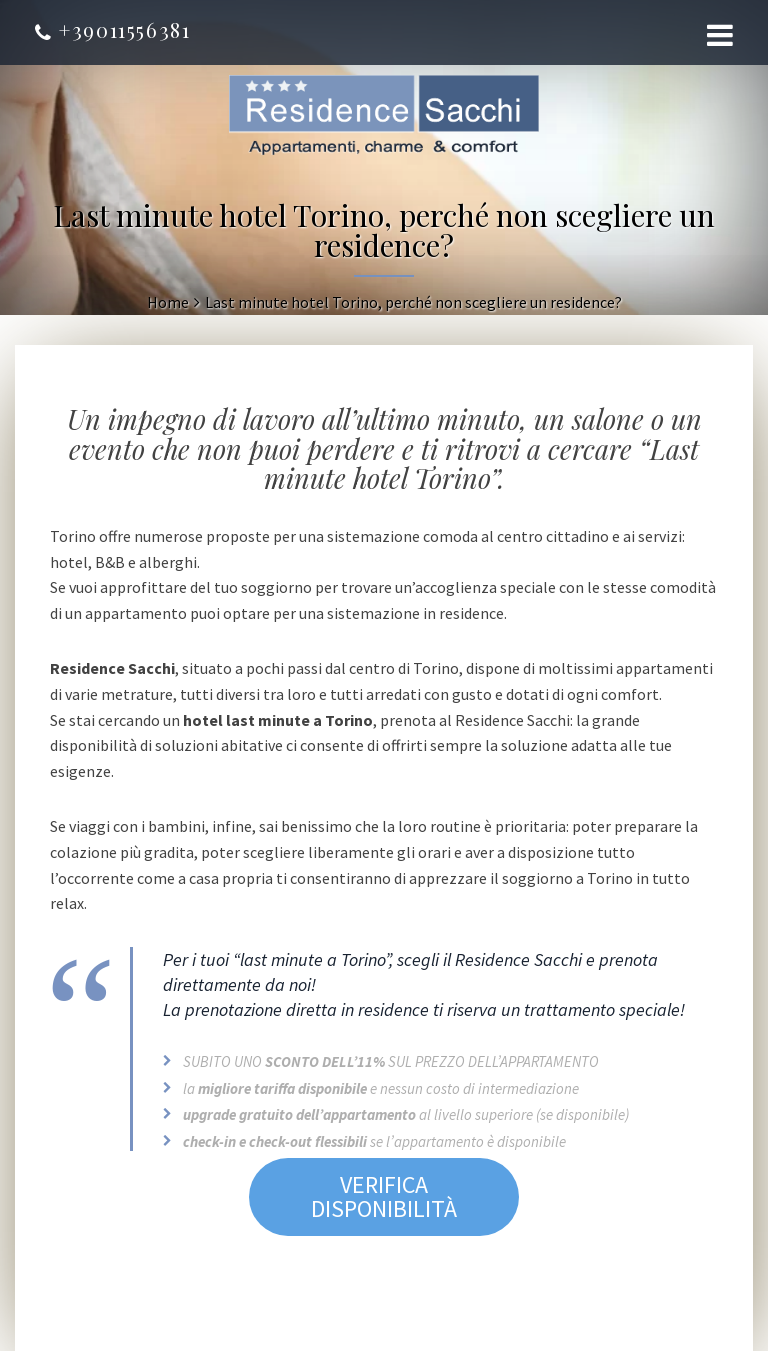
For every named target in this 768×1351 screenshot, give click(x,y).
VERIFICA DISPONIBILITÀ (384, 1196)
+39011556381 (112, 29)
